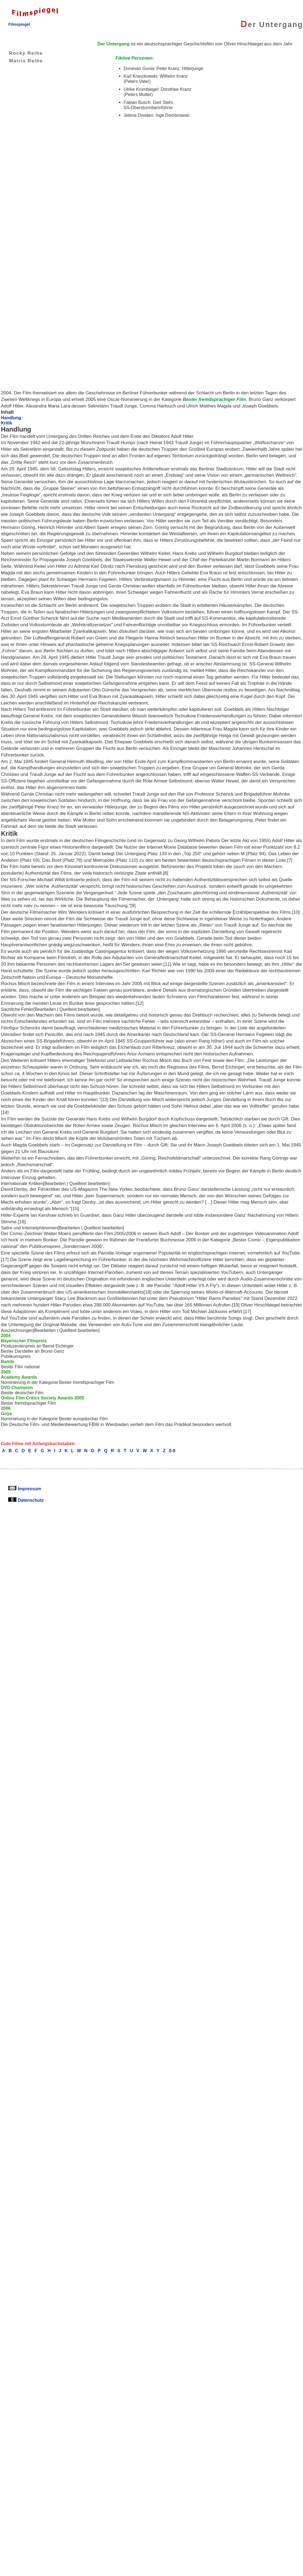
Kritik (6, 422)
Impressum (24, 1488)
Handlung (11, 417)
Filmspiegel (19, 24)
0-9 (172, 1450)
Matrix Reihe (22, 60)
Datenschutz (26, 1500)
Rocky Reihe (22, 53)
